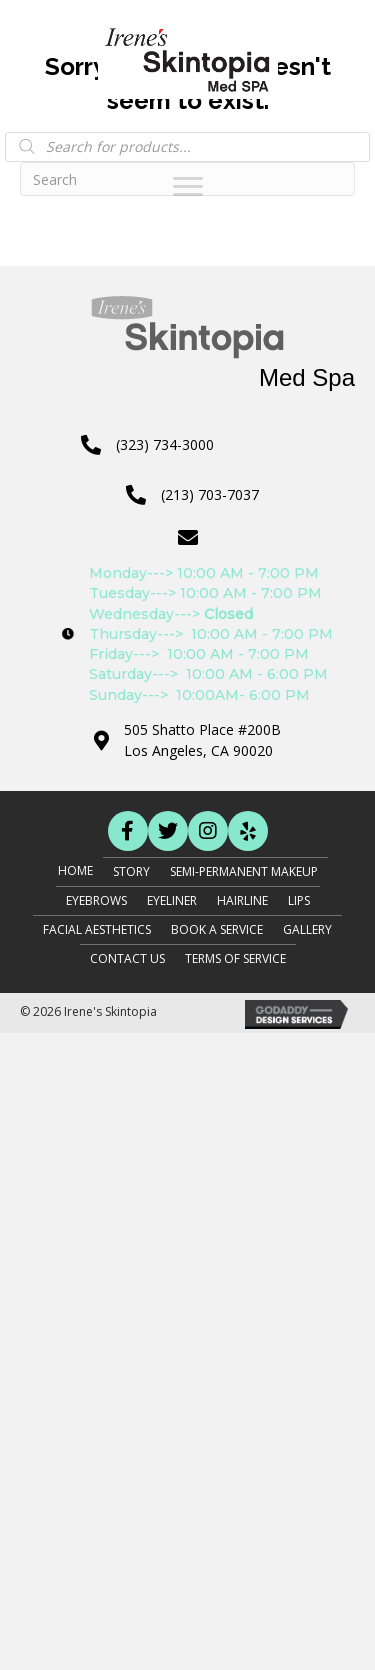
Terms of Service (235, 958)
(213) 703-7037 (210, 494)
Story (131, 871)
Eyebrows (96, 900)
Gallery (307, 929)
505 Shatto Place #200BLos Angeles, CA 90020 (202, 739)
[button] (128, 831)
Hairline (242, 900)
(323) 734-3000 (165, 444)
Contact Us (127, 958)
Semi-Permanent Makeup (244, 871)
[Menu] (188, 187)
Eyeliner (172, 900)
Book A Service (217, 929)
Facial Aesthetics (97, 929)
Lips (299, 900)
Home (75, 870)
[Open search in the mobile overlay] (187, 147)
